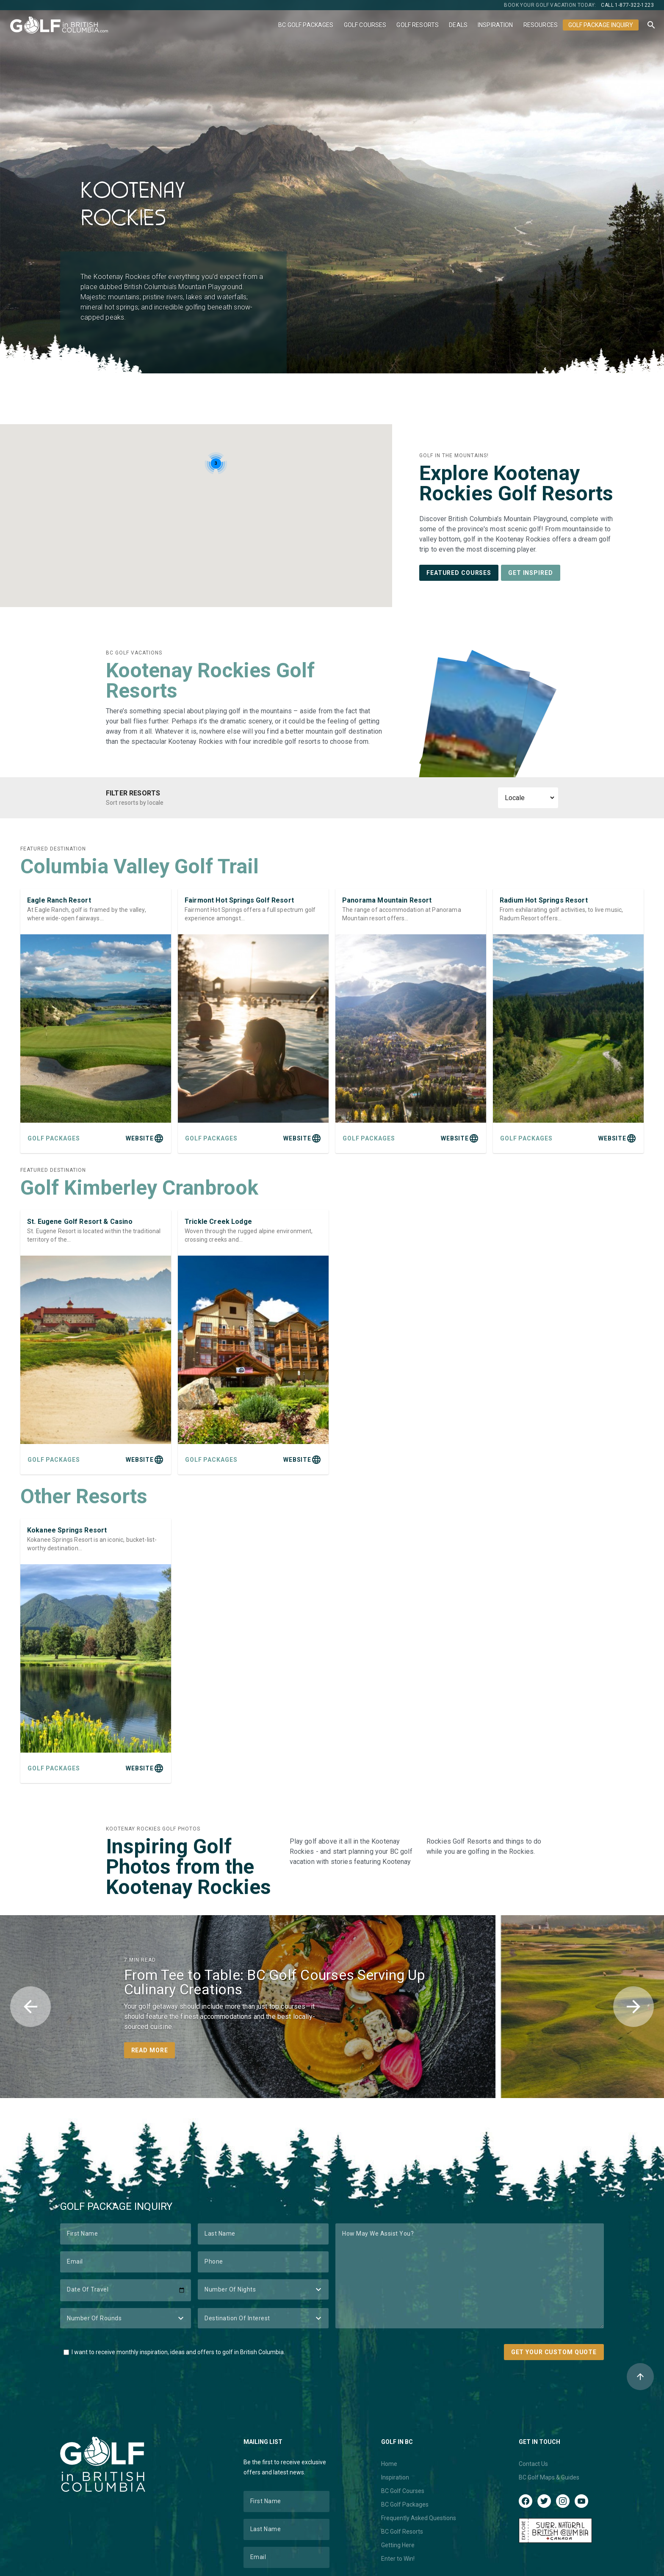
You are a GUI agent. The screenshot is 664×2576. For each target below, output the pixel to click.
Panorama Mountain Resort (387, 900)
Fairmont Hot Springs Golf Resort (239, 900)
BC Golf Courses (402, 2491)
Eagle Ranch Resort (59, 900)
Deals (458, 25)
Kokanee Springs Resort (67, 1530)
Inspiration (495, 25)
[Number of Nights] (263, 2289)
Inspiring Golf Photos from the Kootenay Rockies (188, 1866)
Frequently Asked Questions (418, 2518)
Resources (540, 25)
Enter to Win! (398, 2558)
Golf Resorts (417, 25)
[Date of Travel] (125, 2290)
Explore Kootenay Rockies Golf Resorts (516, 483)
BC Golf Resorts (402, 2531)
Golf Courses (365, 25)
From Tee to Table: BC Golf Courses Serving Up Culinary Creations (274, 1982)
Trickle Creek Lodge (218, 1222)
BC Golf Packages (305, 25)
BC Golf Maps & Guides (549, 2477)
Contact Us (533, 2463)
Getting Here (398, 2545)
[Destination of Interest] (263, 2318)
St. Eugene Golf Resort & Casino (80, 1222)
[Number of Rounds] (125, 2318)
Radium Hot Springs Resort (544, 900)
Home (389, 2463)
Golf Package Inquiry (600, 25)
